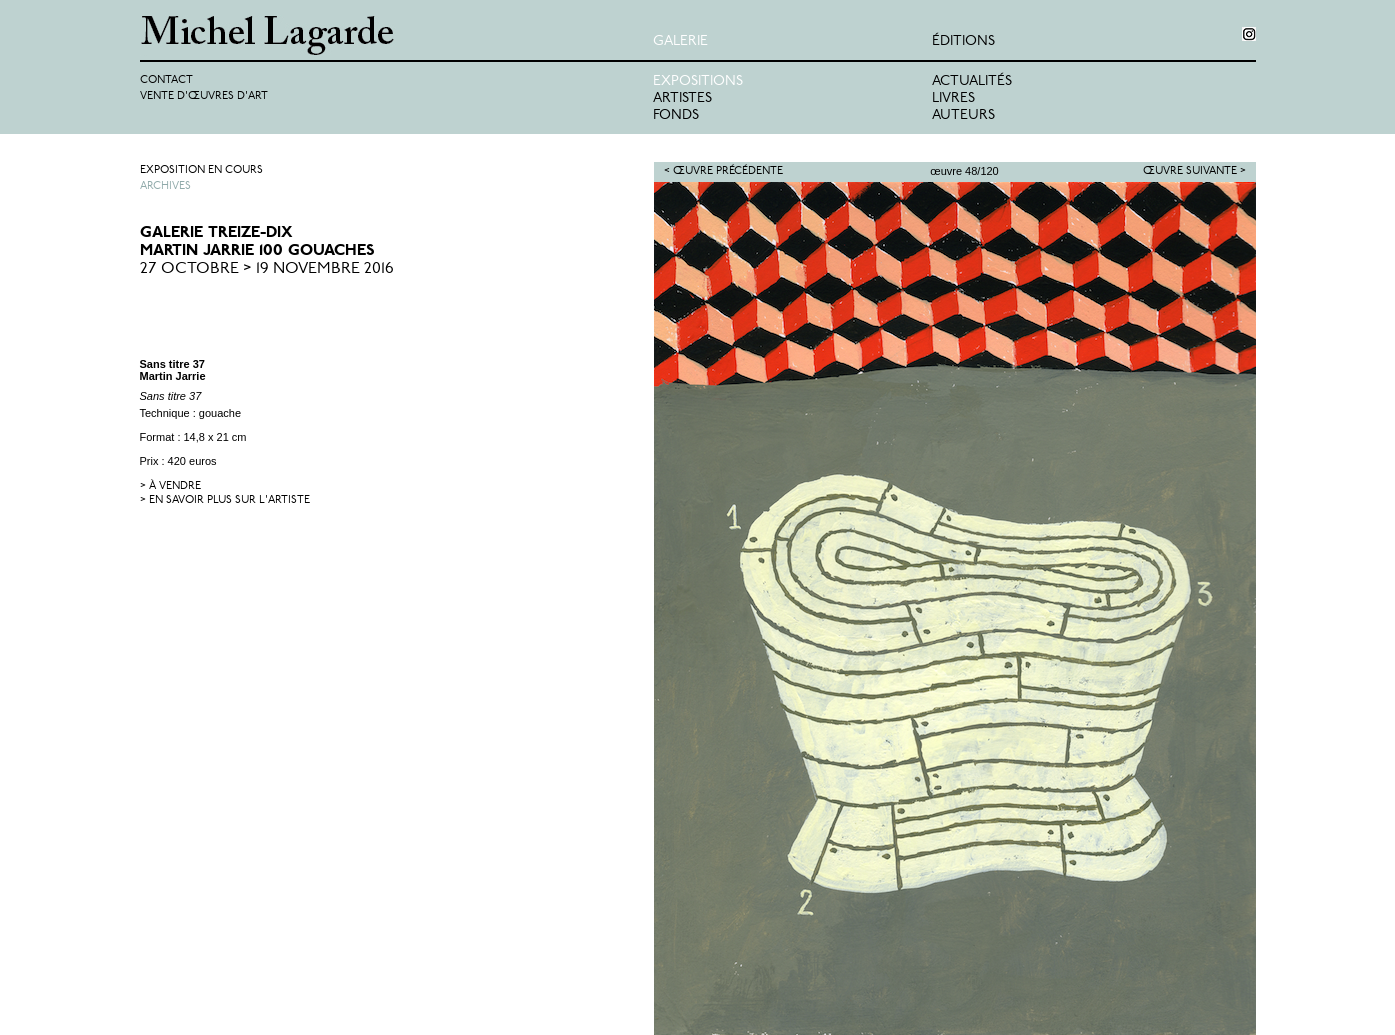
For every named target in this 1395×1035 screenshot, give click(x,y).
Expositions (698, 81)
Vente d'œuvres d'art (204, 96)
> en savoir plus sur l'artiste (225, 500)
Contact (166, 80)
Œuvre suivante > (1194, 171)
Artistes (682, 98)
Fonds (676, 115)
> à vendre (170, 486)
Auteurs (963, 115)
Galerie (680, 41)
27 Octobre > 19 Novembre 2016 (267, 269)
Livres (953, 98)
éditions (963, 41)
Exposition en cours (201, 170)
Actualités (972, 81)
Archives (165, 186)
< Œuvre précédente (723, 171)
